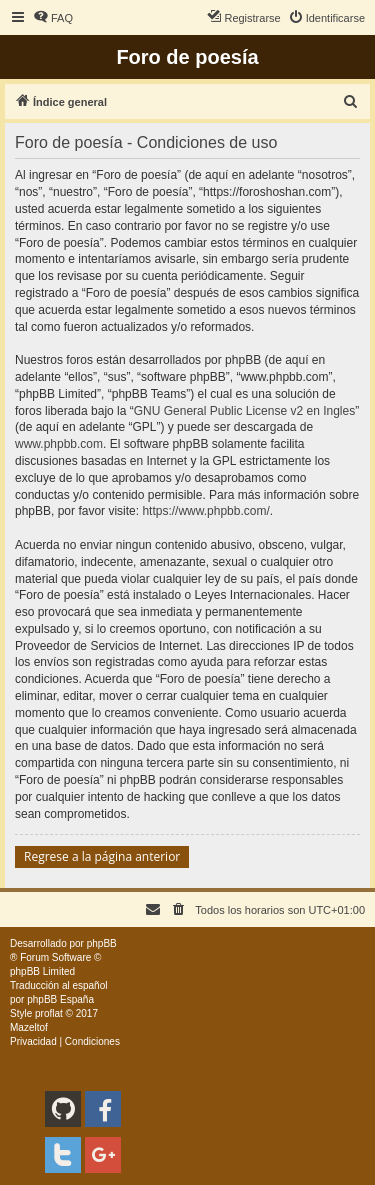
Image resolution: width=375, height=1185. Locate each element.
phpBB (102, 943)
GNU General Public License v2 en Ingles (244, 411)
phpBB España (60, 999)
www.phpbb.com (59, 444)
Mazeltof (29, 1027)
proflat (49, 1013)
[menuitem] (53, 18)
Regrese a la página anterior (102, 856)
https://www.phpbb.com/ (205, 511)
